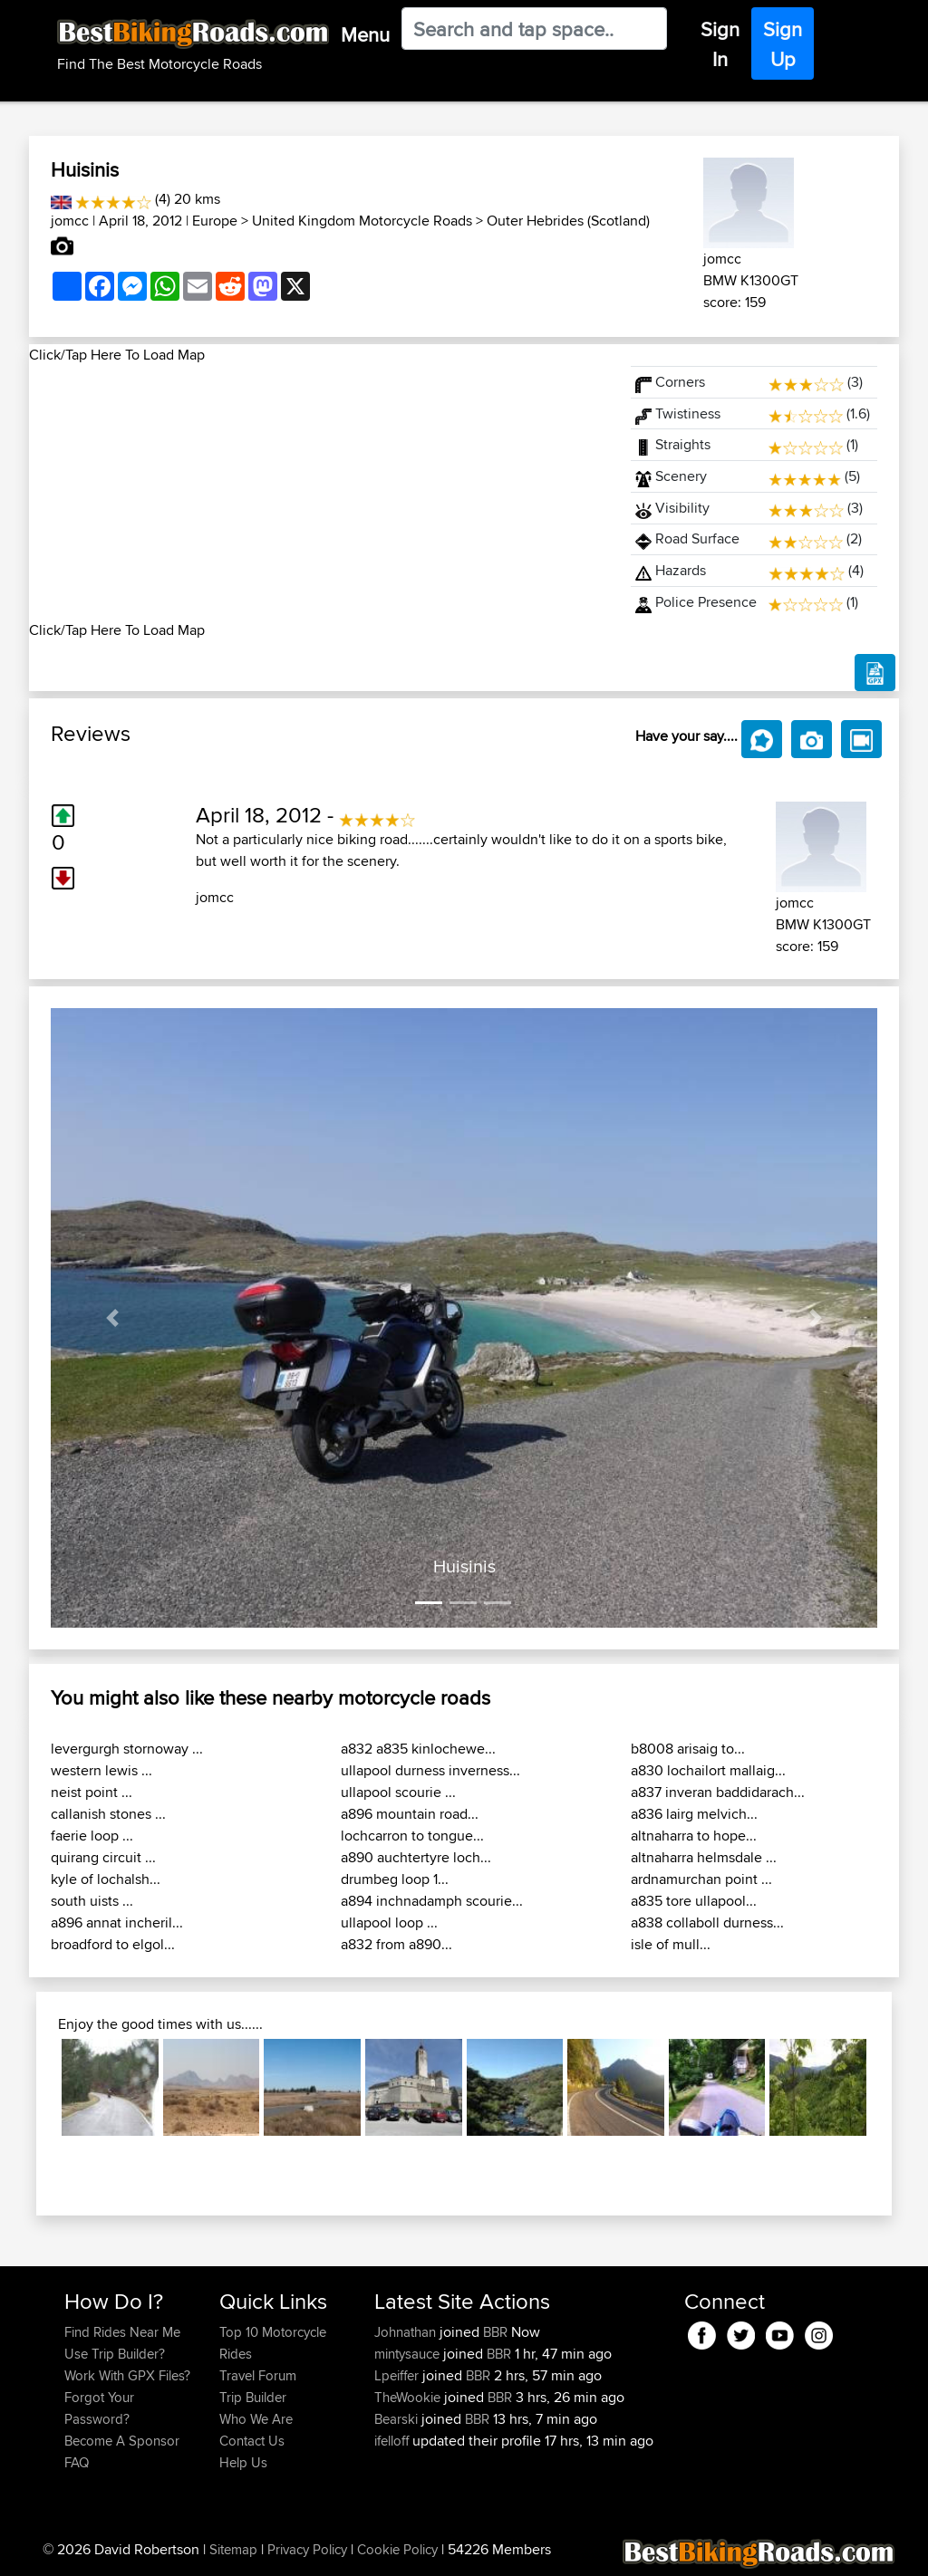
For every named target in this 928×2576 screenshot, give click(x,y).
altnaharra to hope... (694, 1835)
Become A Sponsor (121, 2440)
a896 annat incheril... (117, 1922)
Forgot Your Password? (99, 2408)
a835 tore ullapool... (694, 1900)
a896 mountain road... (409, 1813)
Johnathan (407, 2331)
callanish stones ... (108, 1813)
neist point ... (91, 1792)
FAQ (76, 2462)
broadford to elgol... (113, 1944)
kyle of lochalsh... (105, 1879)
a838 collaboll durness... (707, 1922)
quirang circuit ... (103, 1857)
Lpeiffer (398, 2375)
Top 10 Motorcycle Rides (272, 2342)
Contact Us (252, 2440)
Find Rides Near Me (122, 2331)
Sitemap (233, 2549)
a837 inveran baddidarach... (718, 1792)
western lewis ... (101, 1770)
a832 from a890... (396, 1944)
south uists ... (92, 1900)
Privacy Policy (307, 2549)
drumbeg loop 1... (395, 1879)
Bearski (397, 2418)
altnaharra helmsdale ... (704, 1857)
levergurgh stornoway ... (127, 1748)
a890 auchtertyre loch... (416, 1857)
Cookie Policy (397, 2549)
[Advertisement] (319, 493)
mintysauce (408, 2353)
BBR (495, 2331)
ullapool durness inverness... (430, 1770)
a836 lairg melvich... (694, 1813)
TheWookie (409, 2397)
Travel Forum (257, 2375)
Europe (214, 220)
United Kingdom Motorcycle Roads (362, 220)
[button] (113, 1318)
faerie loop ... (92, 1835)
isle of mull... (670, 1944)
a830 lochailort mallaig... (708, 1770)
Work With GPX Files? (127, 2375)
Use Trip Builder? (114, 2353)
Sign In (720, 43)
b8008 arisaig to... (688, 1748)
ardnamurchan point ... (701, 1879)
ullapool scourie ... (398, 1792)
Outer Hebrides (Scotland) (568, 220)
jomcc (70, 220)
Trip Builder (252, 2397)
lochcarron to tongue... (412, 1835)
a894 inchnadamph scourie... (432, 1900)
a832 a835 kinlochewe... (418, 1748)
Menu (365, 34)
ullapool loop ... (389, 1922)
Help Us (243, 2462)
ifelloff (393, 2440)
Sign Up (782, 43)
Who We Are (256, 2418)
